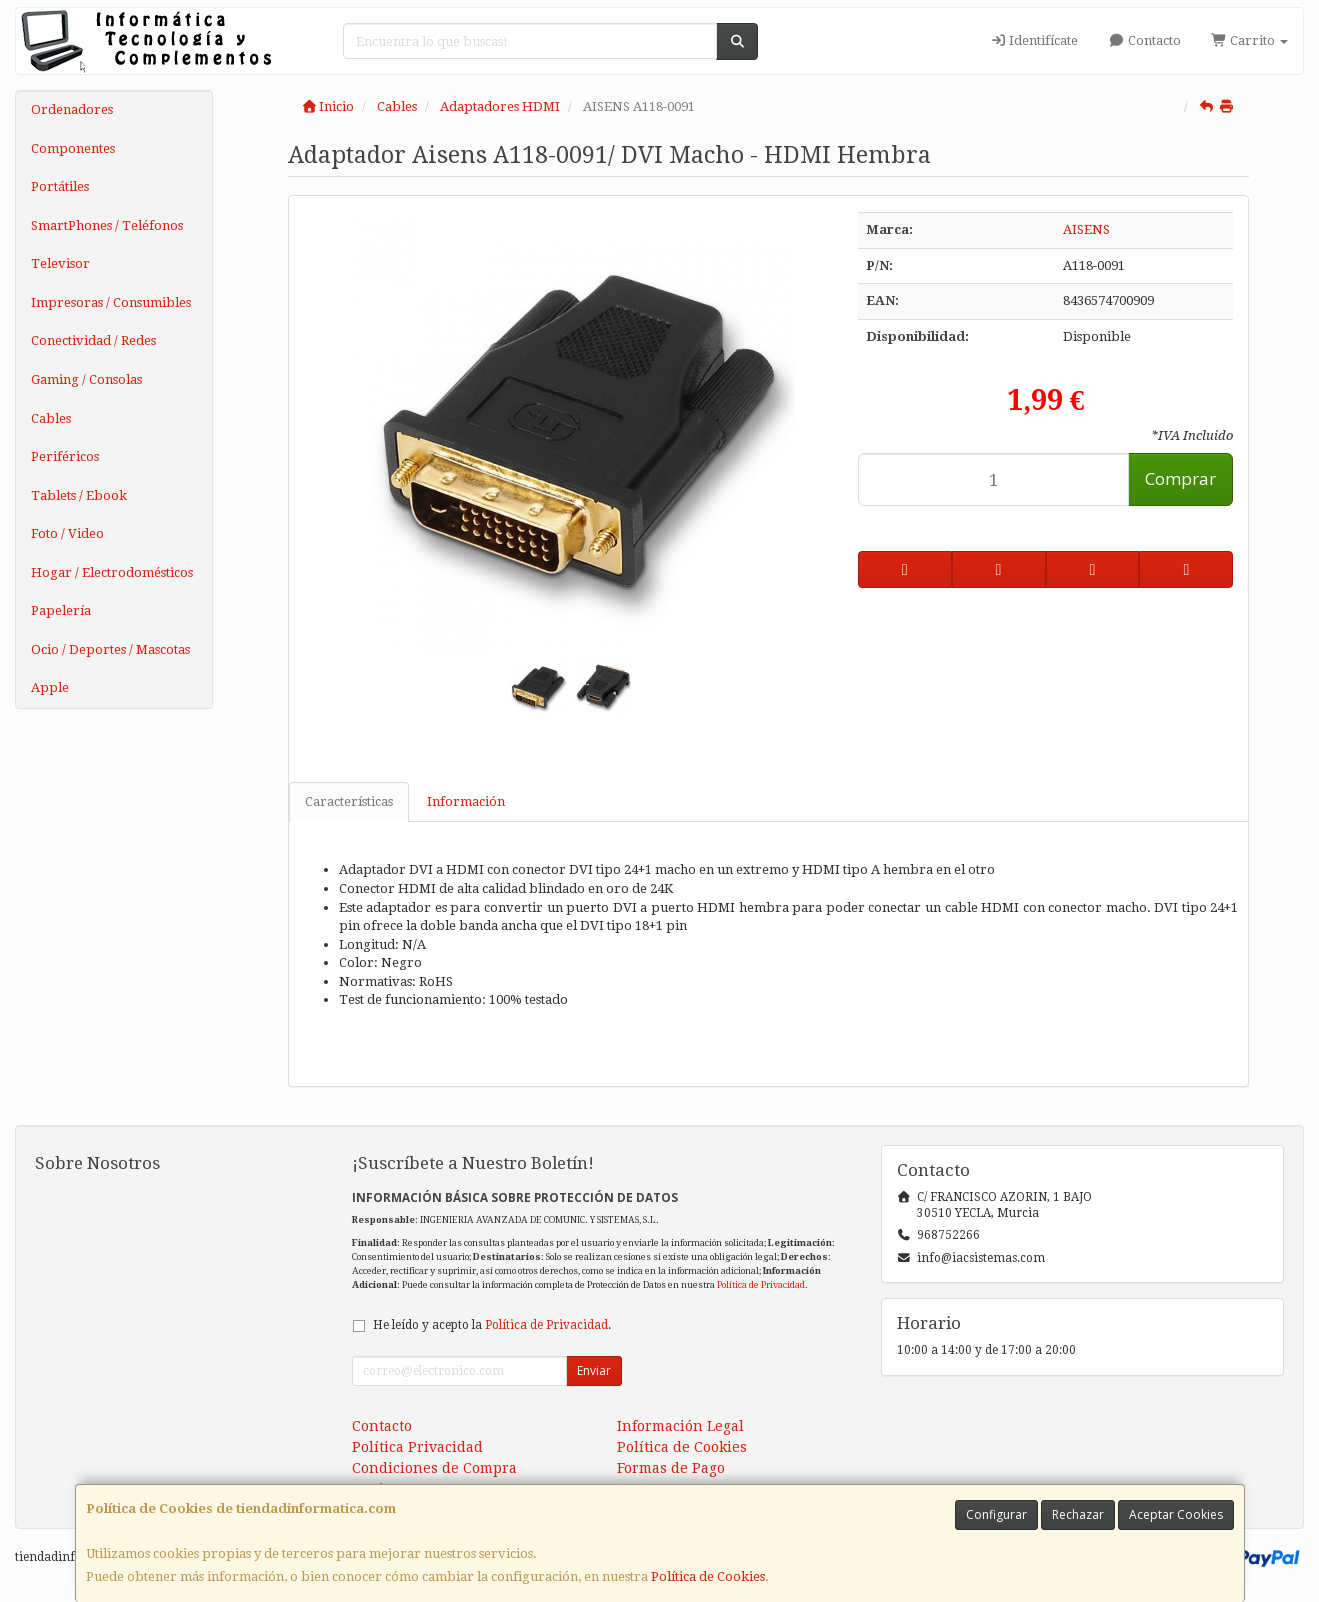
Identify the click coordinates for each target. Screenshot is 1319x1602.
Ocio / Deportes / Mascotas (110, 649)
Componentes (73, 148)
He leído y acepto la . (492, 1325)
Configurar (996, 1514)
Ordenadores (72, 109)
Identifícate (1034, 40)
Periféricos (65, 456)
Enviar (594, 1370)
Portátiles (60, 186)
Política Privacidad (417, 1447)
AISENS (1086, 229)
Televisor (60, 263)
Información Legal (680, 1426)
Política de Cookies (708, 1576)
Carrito (1249, 40)
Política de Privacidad (761, 1284)
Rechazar (1078, 1514)
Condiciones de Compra (434, 1468)
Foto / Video (67, 533)
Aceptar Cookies (1176, 1514)
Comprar (1180, 478)
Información (466, 801)
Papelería (61, 610)
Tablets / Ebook (79, 495)
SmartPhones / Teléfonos (107, 225)
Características (349, 801)
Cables (51, 418)
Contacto (1144, 40)
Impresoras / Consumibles (111, 302)
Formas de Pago (671, 1468)
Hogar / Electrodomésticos (112, 572)
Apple (50, 687)
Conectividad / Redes (93, 340)
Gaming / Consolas (86, 379)
